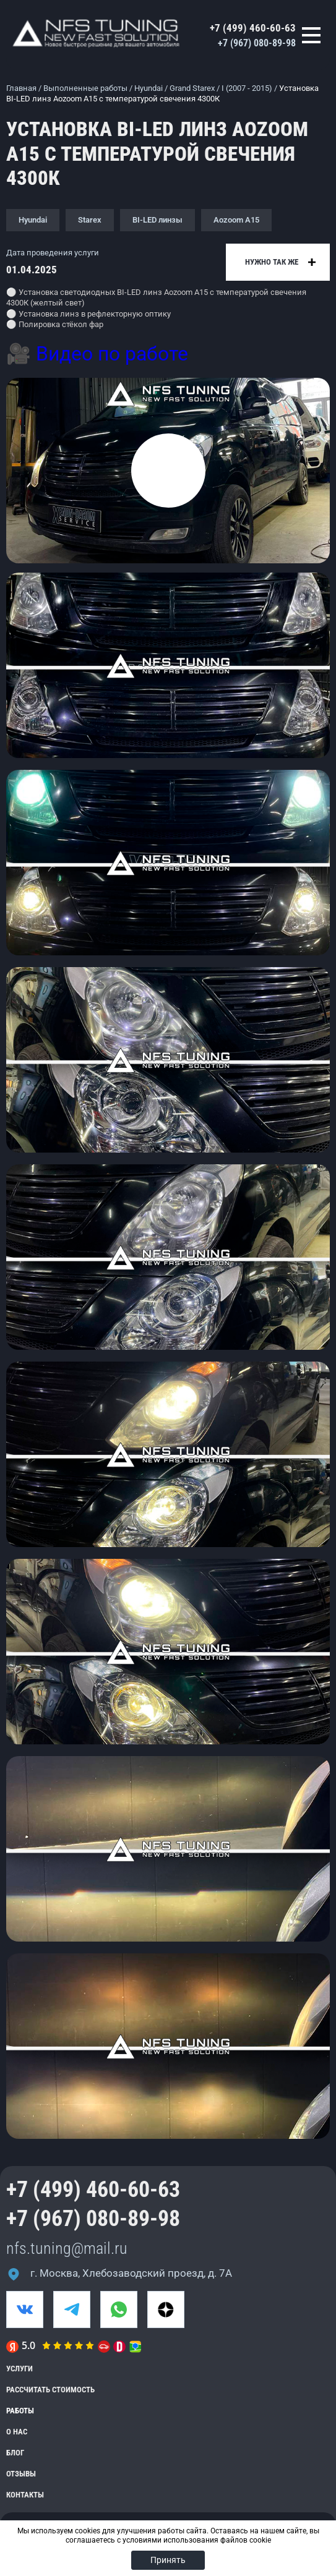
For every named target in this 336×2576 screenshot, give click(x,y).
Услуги (19, 2368)
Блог (15, 2452)
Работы (20, 2410)
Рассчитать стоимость (50, 2389)
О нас (16, 2431)
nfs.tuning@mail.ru (66, 2248)
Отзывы (21, 2473)
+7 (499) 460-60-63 (253, 28)
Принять (168, 2560)
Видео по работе (112, 353)
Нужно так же (271, 262)
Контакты (25, 2494)
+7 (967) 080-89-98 (257, 43)
